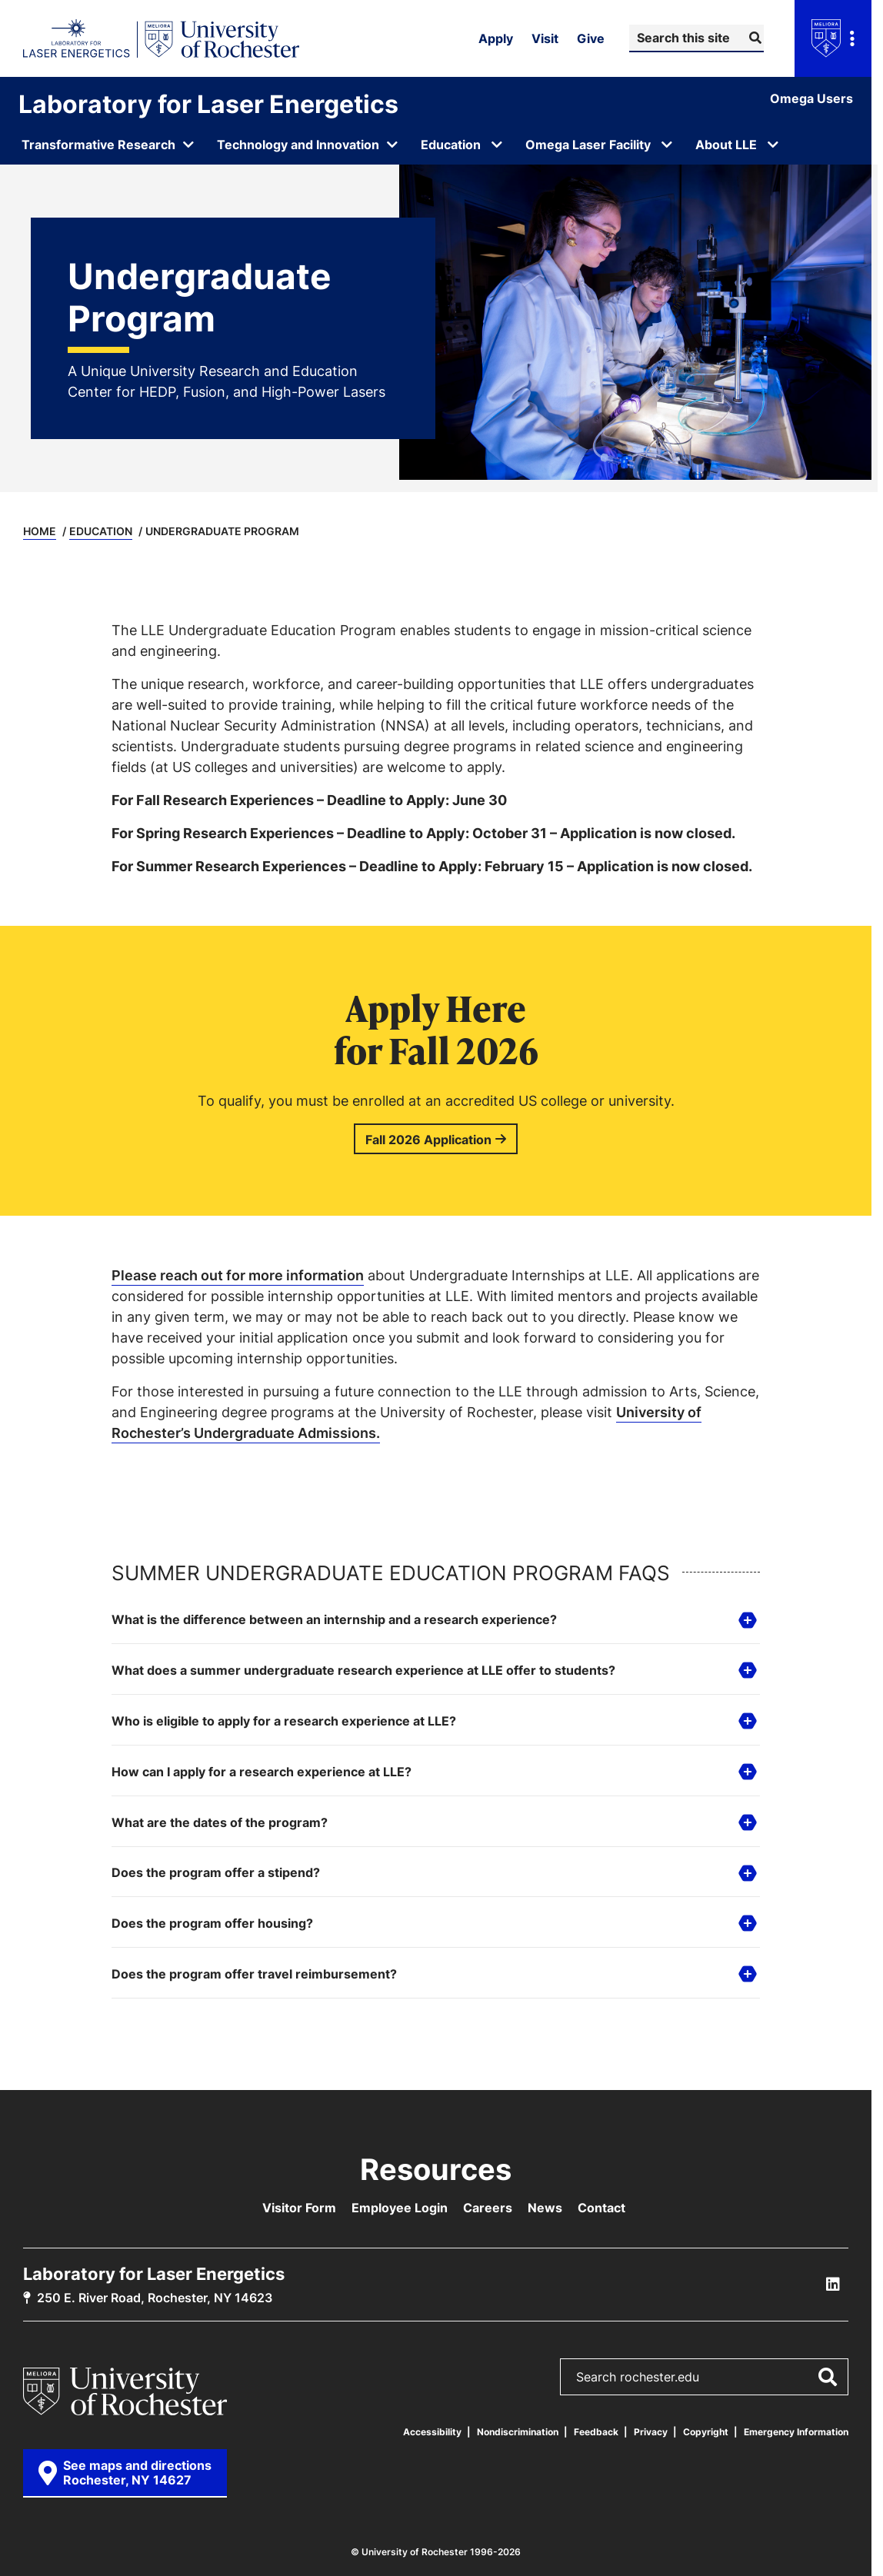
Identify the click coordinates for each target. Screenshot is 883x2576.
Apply (495, 38)
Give (591, 38)
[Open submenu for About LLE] (773, 144)
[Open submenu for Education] (497, 144)
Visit (544, 38)
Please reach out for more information (238, 1275)
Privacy (651, 2431)
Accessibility (432, 2431)
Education (100, 531)
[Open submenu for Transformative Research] (108, 145)
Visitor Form (299, 2207)
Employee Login (400, 2207)
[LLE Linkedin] (833, 2284)
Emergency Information (796, 2431)
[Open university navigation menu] (833, 38)
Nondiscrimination (517, 2431)
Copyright (705, 2431)
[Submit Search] (753, 38)
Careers (487, 2207)
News (545, 2207)
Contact (601, 2207)
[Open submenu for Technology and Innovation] (308, 145)
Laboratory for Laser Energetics (208, 103)
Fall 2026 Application (428, 1139)
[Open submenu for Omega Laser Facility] (667, 144)
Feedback (596, 2431)
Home (39, 531)
